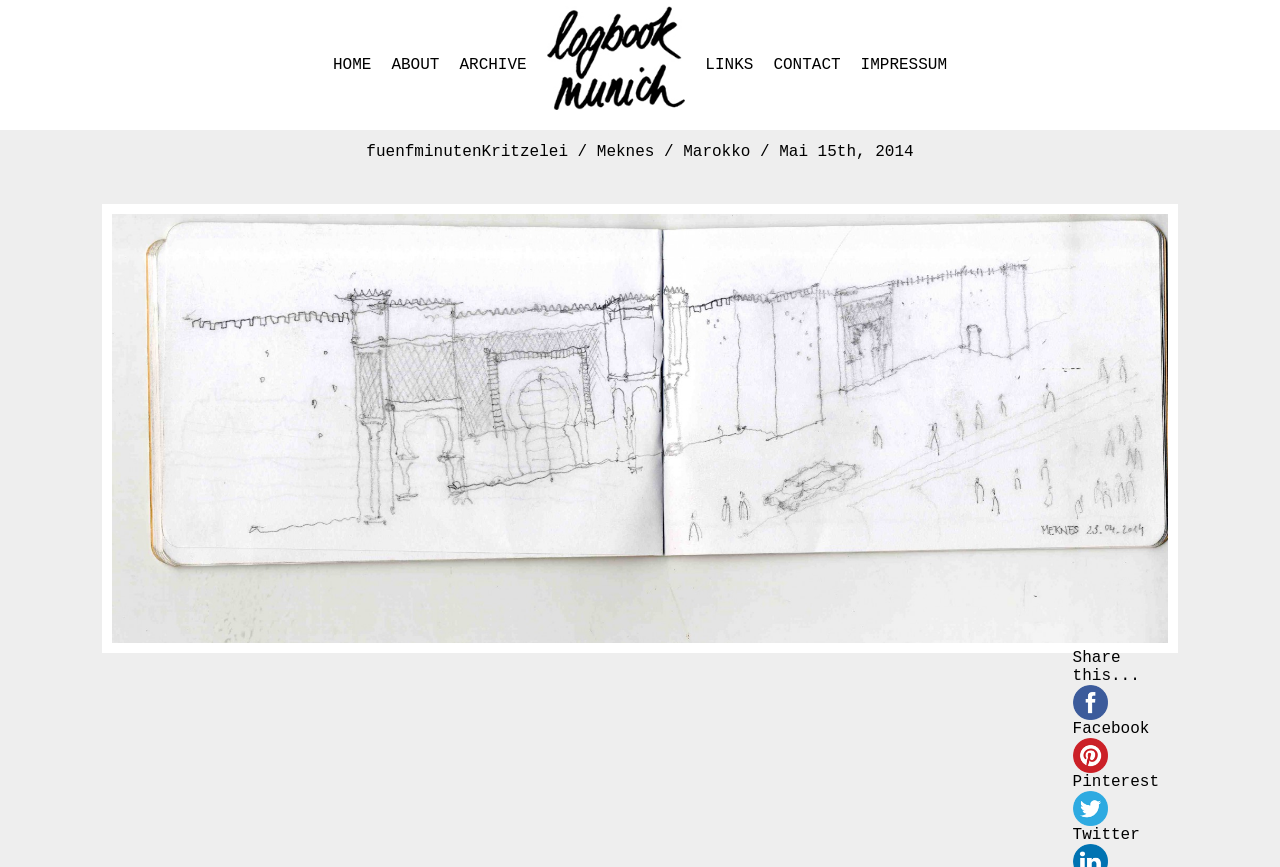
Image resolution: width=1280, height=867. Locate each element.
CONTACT (806, 65)
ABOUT (415, 65)
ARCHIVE (492, 65)
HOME (352, 65)
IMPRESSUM (904, 65)
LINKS (729, 65)
